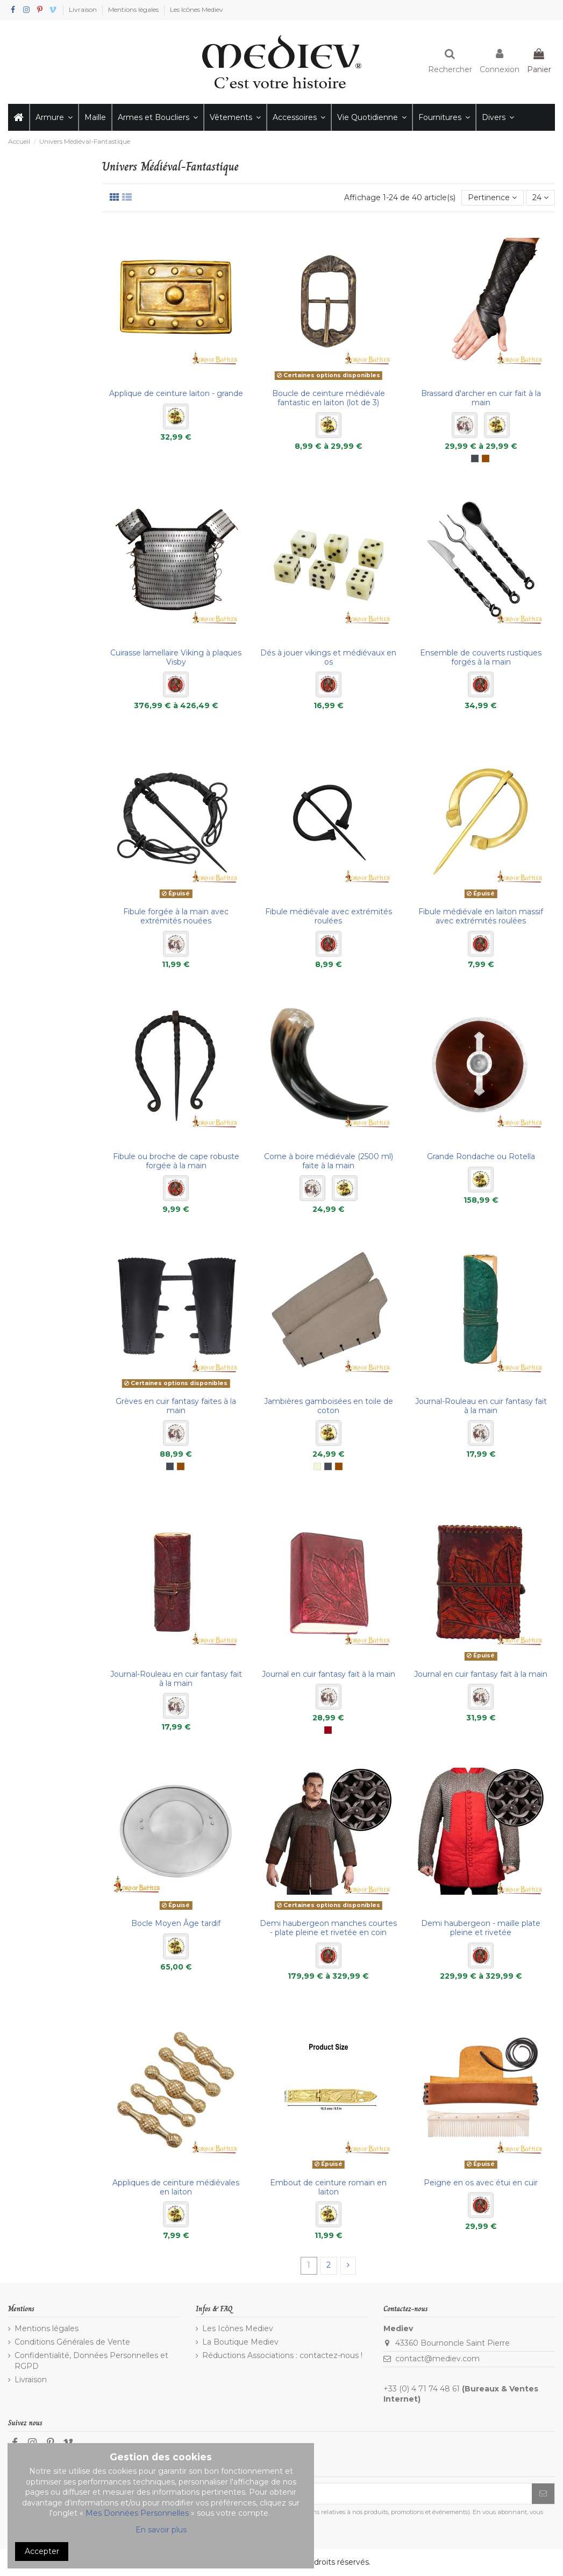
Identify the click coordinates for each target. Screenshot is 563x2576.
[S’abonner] (543, 2493)
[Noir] (475, 458)
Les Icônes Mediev (196, 9)
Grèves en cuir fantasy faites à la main (176, 1405)
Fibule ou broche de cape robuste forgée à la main (176, 1161)
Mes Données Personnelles (137, 2513)
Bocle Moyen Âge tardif (175, 1923)
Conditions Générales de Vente (72, 2342)
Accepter (42, 2551)
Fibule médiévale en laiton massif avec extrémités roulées (480, 916)
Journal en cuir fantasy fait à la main (328, 1674)
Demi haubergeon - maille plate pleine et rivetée (480, 1927)
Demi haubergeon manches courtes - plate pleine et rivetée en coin (328, 1927)
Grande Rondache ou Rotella (481, 1156)
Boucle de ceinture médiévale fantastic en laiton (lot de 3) (328, 398)
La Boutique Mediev (240, 2342)
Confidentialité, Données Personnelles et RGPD (91, 2361)
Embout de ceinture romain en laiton (328, 2187)
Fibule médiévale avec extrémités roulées (328, 916)
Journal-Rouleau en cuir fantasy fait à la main (481, 1405)
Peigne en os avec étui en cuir (481, 2182)
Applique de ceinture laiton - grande (176, 393)
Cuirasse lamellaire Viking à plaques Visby (175, 657)
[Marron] (485, 458)
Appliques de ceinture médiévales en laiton (175, 2187)
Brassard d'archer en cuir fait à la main (481, 398)
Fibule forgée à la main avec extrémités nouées (176, 916)
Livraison (83, 9)
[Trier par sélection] (492, 198)
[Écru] (317, 1466)
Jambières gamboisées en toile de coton (328, 1405)
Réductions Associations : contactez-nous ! (282, 2355)
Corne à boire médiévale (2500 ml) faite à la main (328, 1161)
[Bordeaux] (328, 1730)
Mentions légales (134, 9)
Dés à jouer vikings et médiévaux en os (328, 657)
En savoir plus (161, 2530)
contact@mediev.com (437, 2358)
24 (540, 197)
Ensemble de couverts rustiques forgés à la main (480, 657)
